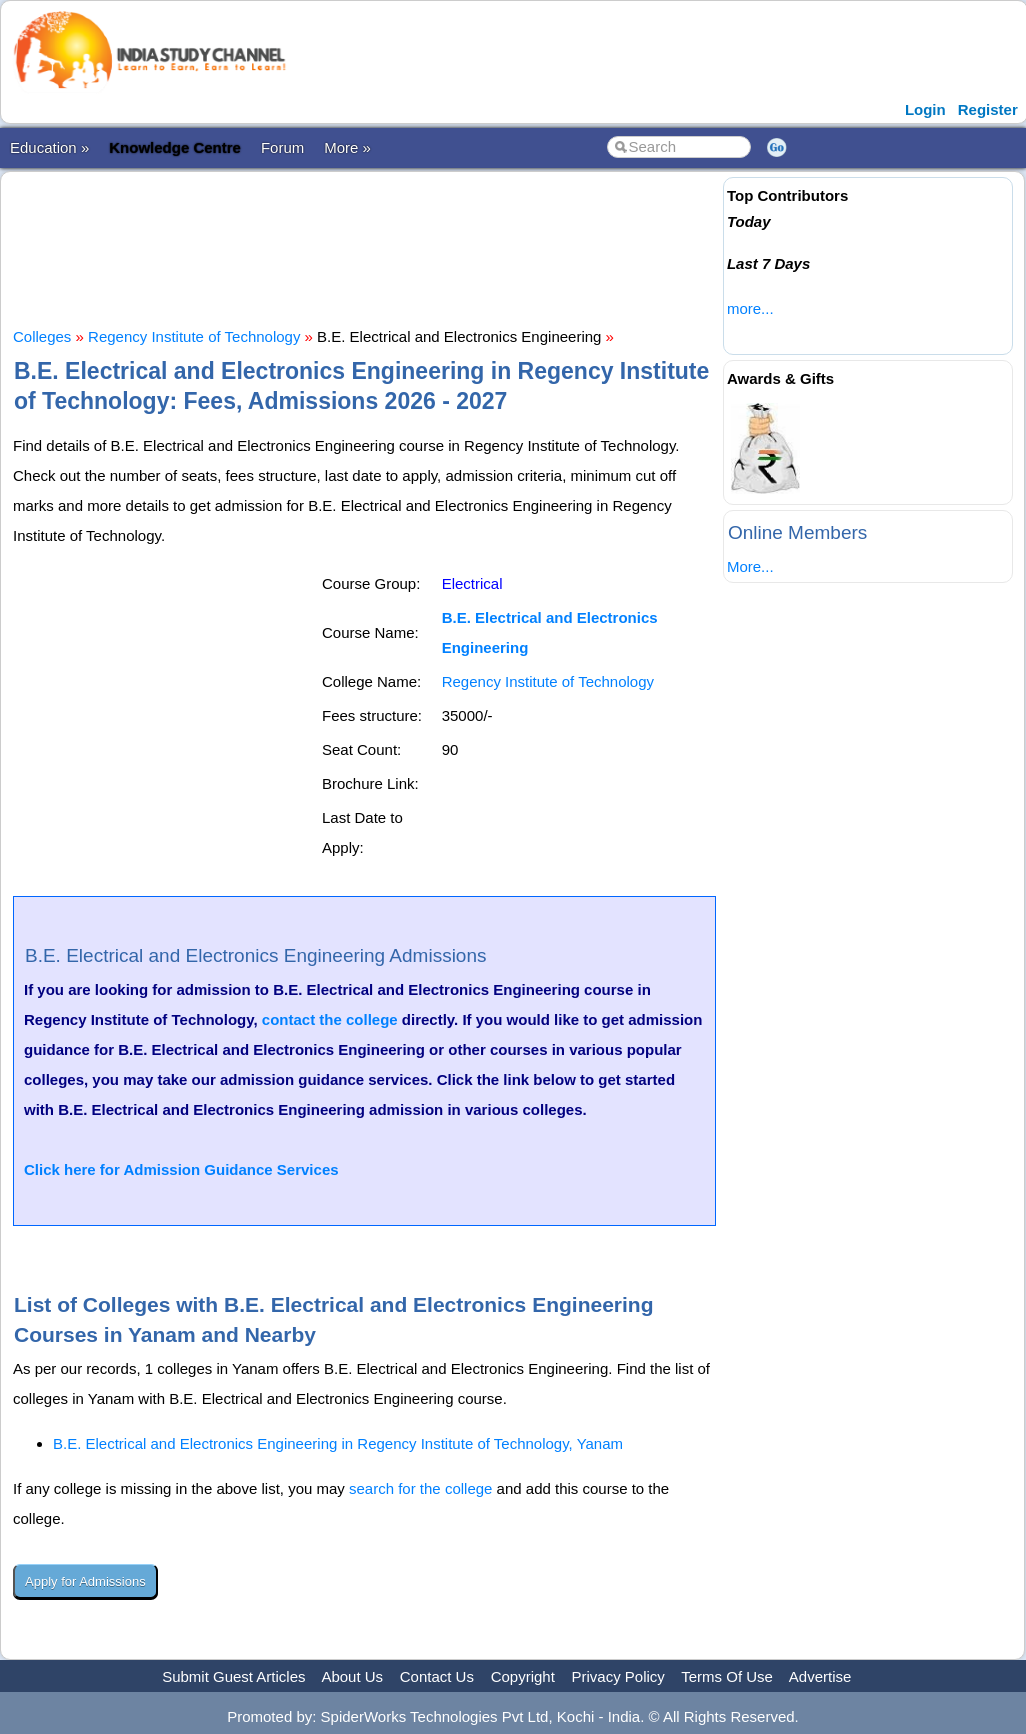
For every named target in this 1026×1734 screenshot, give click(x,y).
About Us (352, 1676)
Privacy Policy (618, 1676)
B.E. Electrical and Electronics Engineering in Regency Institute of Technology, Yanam (338, 1443)
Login (925, 109)
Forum (282, 147)
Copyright (523, 1676)
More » (347, 147)
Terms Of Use (727, 1676)
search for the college (420, 1488)
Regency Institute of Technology (194, 336)
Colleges (42, 336)
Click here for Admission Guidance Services (181, 1169)
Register (988, 109)
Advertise (820, 1676)
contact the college (330, 1019)
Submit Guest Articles (233, 1676)
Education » (49, 147)
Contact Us (437, 1676)
